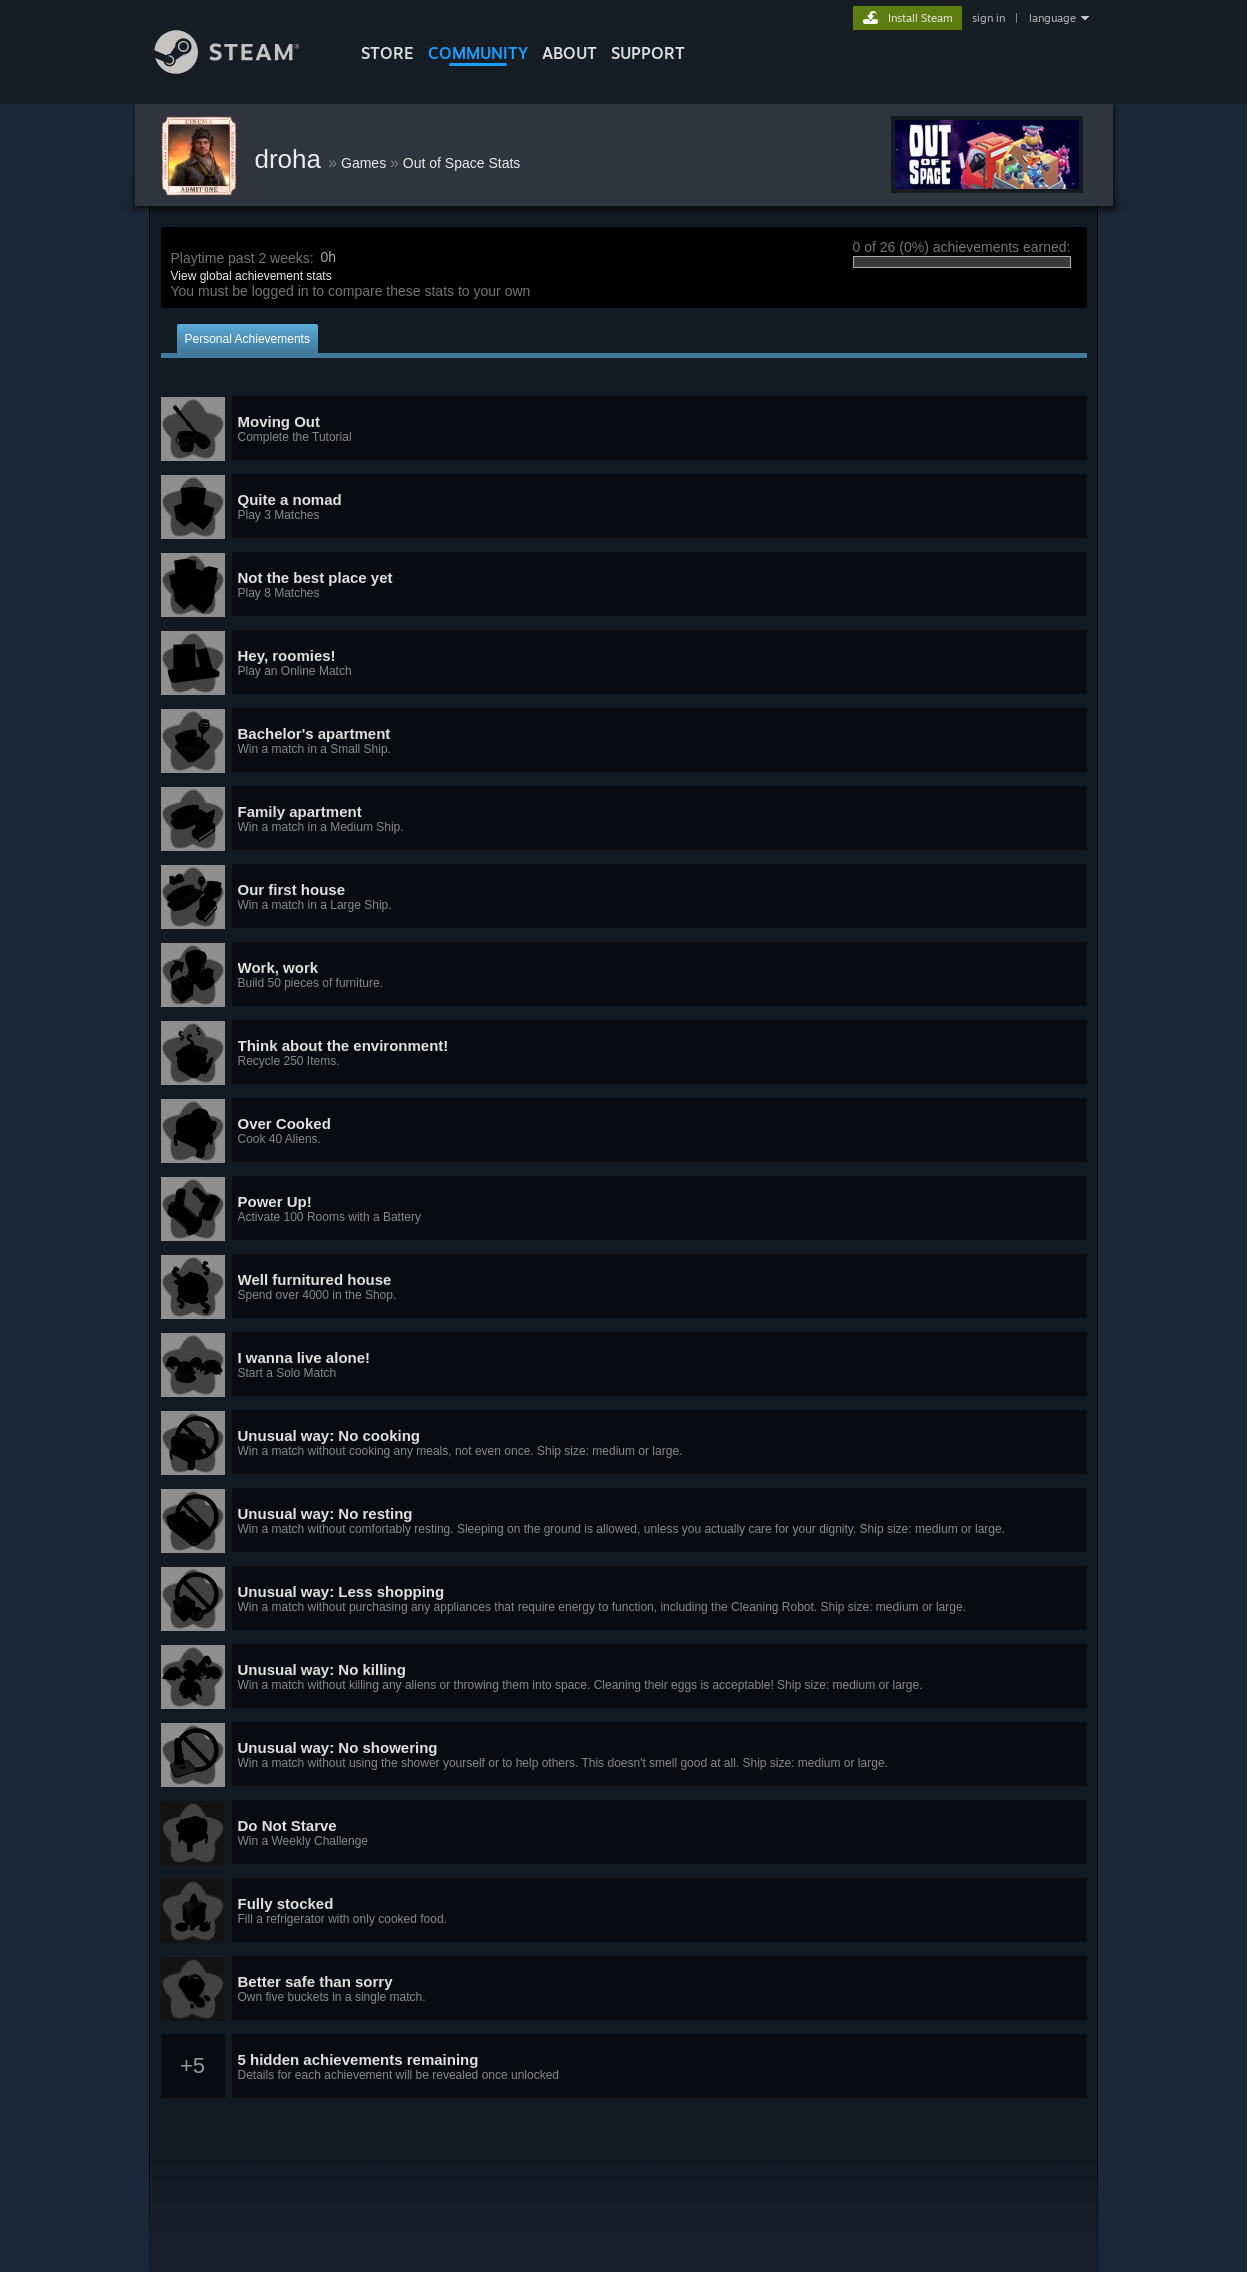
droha (292, 159)
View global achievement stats (251, 276)
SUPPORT (648, 53)
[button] (624, 429)
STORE (387, 53)
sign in (988, 18)
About (569, 53)
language (1052, 18)
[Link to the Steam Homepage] (242, 68)
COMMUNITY (478, 53)
